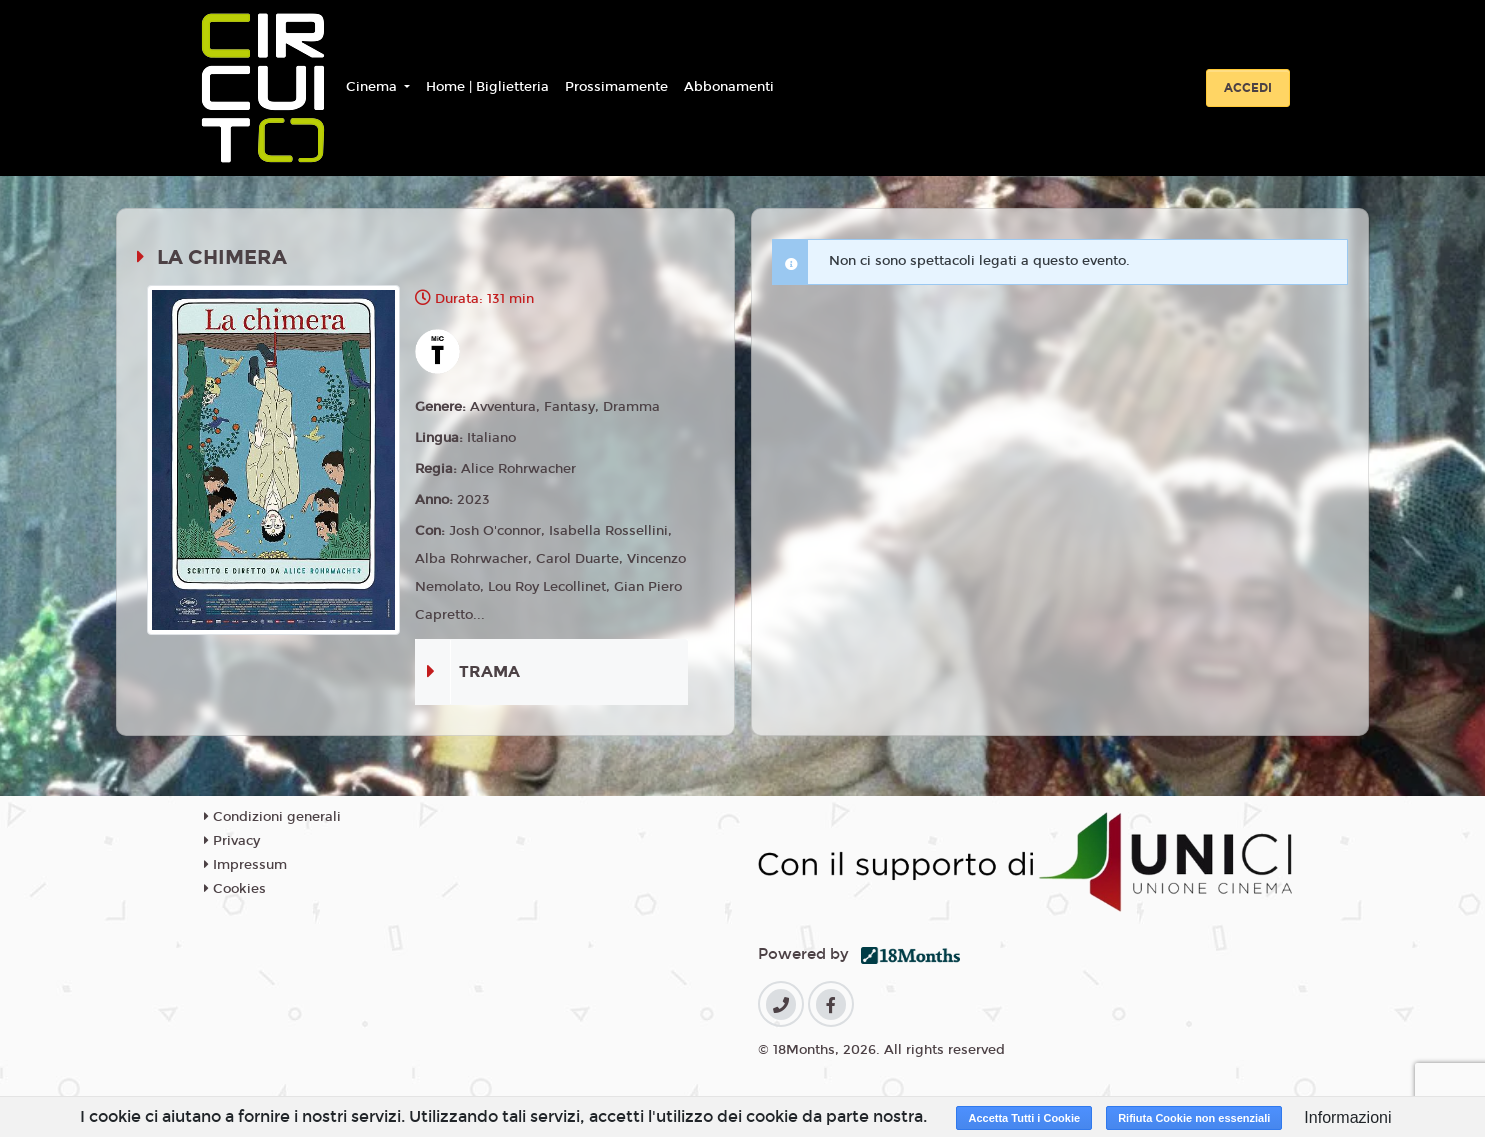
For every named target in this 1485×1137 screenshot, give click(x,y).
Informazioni (1347, 1117)
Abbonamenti (729, 87)
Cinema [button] (373, 87)
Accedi (1248, 88)
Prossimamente (616, 87)
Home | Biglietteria (487, 87)
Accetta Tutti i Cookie (1024, 1118)
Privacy (232, 841)
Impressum (245, 865)
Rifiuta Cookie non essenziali (1194, 1118)
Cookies (235, 889)
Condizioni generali (272, 817)
